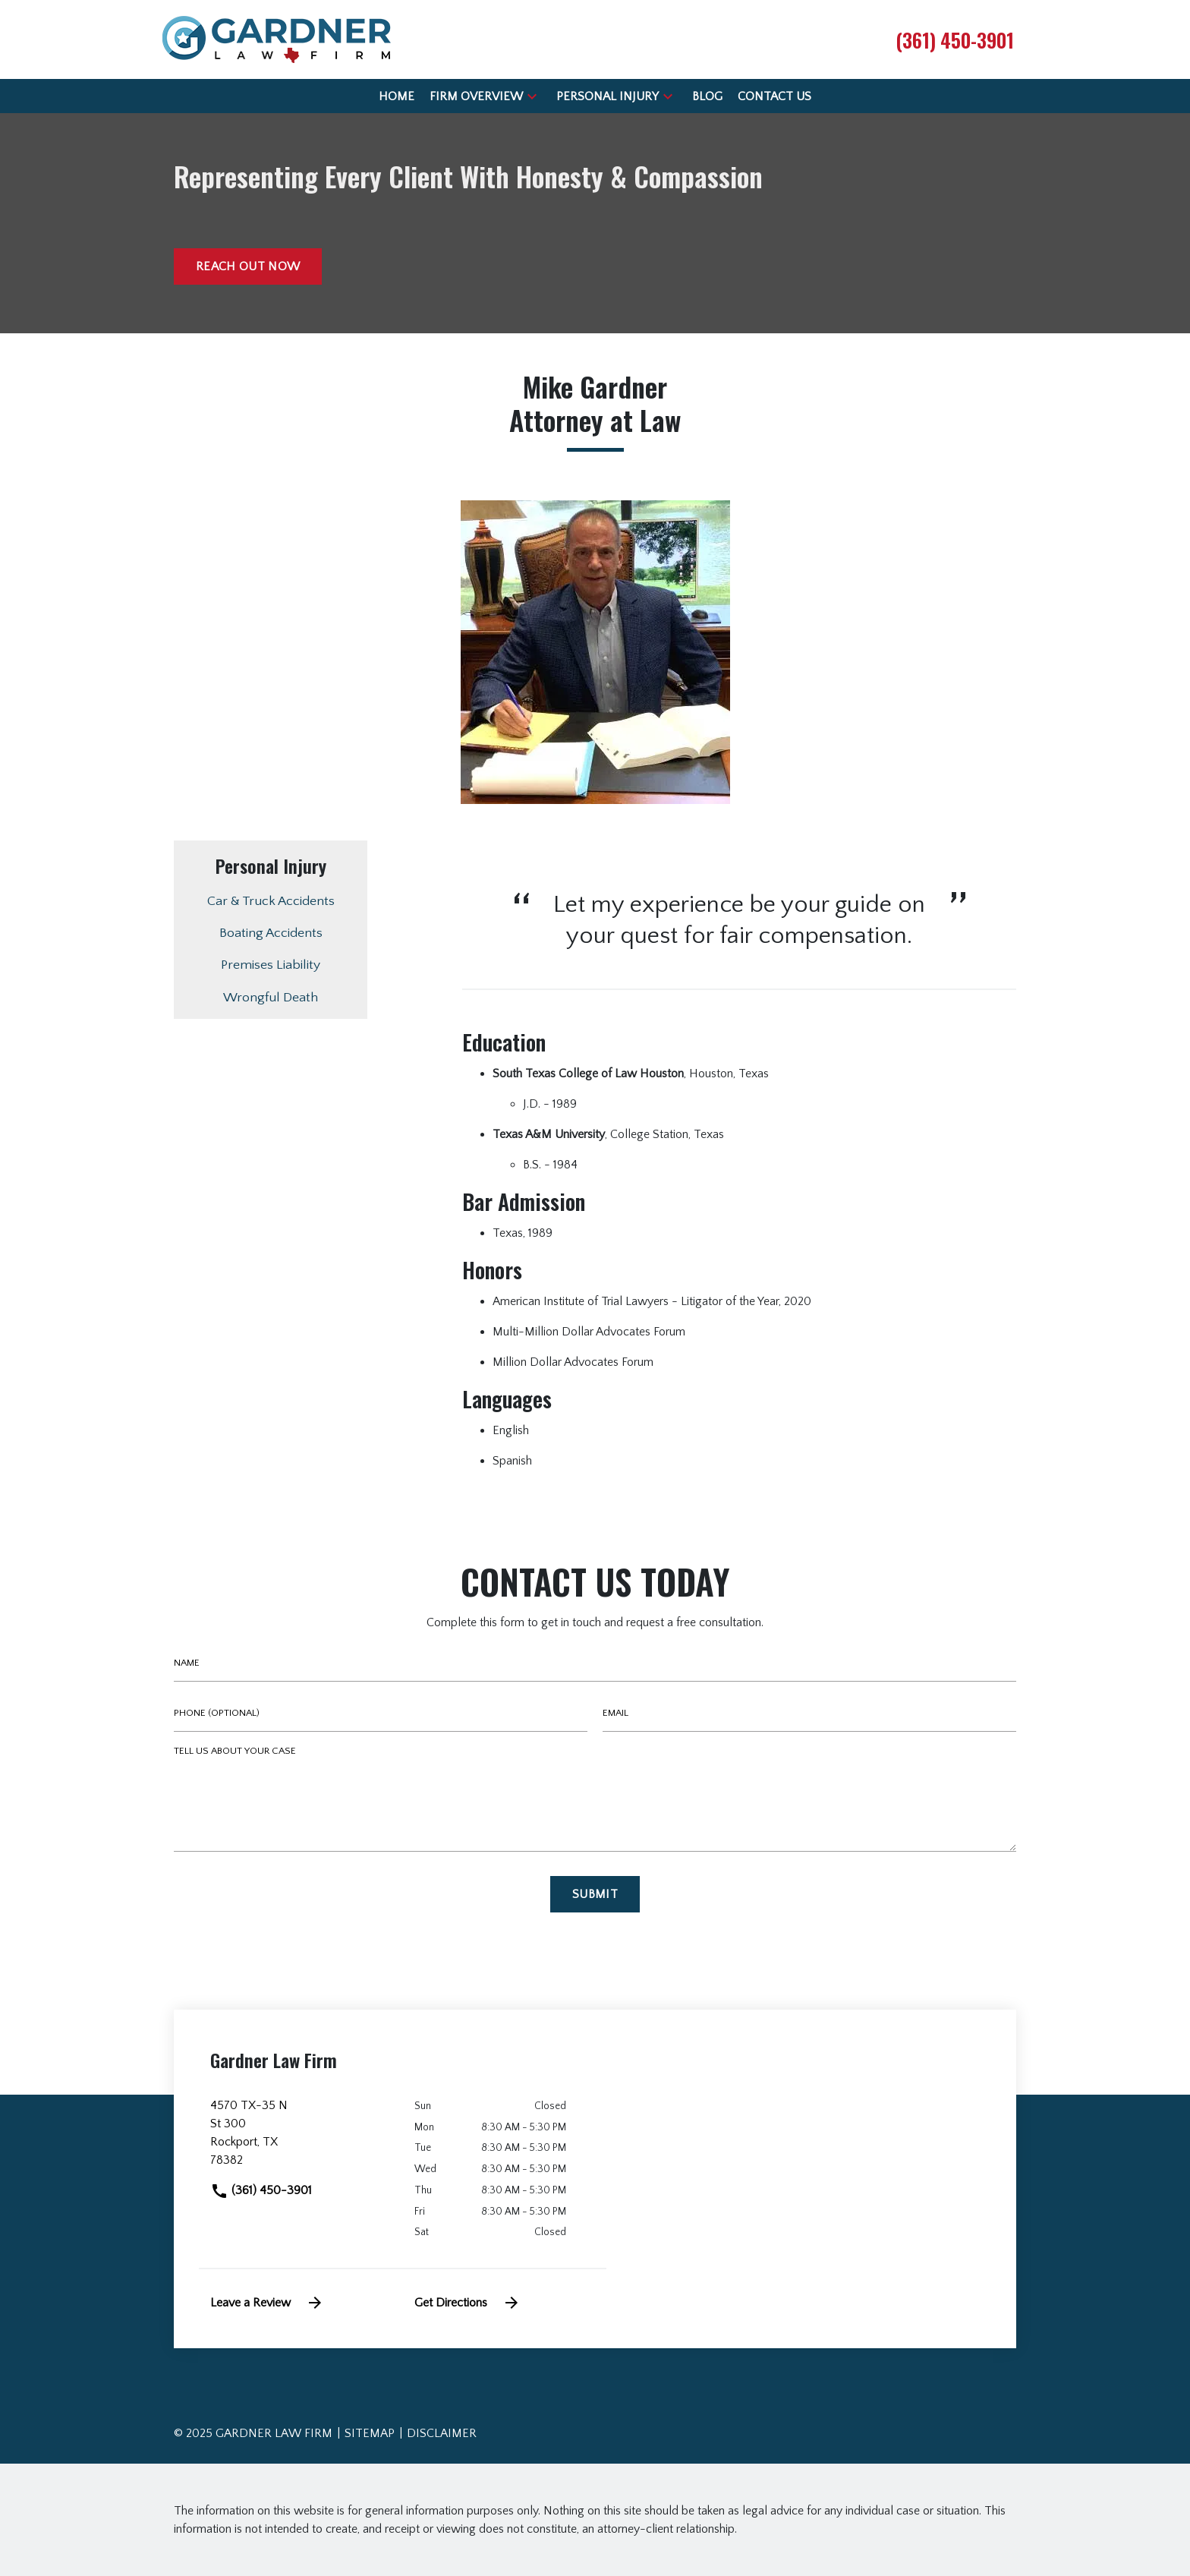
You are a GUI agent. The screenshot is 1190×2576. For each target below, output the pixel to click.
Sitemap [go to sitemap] (370, 2433)
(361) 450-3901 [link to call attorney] (261, 2190)
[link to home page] (276, 39)
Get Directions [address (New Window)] (467, 2303)
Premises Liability (270, 965)
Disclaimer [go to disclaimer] (442, 2433)
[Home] (396, 96)
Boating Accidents (271, 933)
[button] (532, 96)
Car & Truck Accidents (271, 901)
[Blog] (707, 96)
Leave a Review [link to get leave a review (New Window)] (267, 2303)
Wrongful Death (270, 997)
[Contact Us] (774, 96)
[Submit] (595, 1894)
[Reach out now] (248, 266)
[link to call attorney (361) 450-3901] (955, 39)
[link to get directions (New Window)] (301, 2138)
